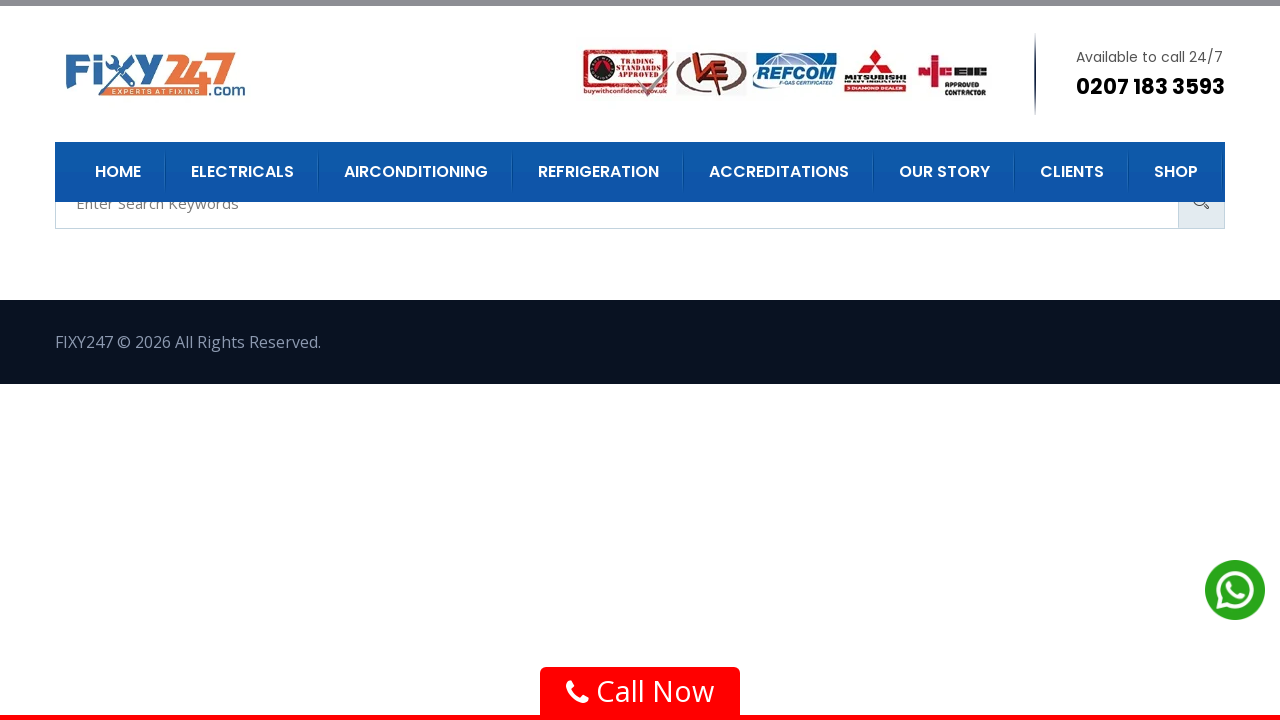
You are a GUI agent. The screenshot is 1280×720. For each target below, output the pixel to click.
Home (118, 171)
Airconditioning (416, 171)
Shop (1176, 171)
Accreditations (779, 171)
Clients (1072, 171)
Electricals (242, 171)
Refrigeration (598, 171)
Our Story (944, 171)
